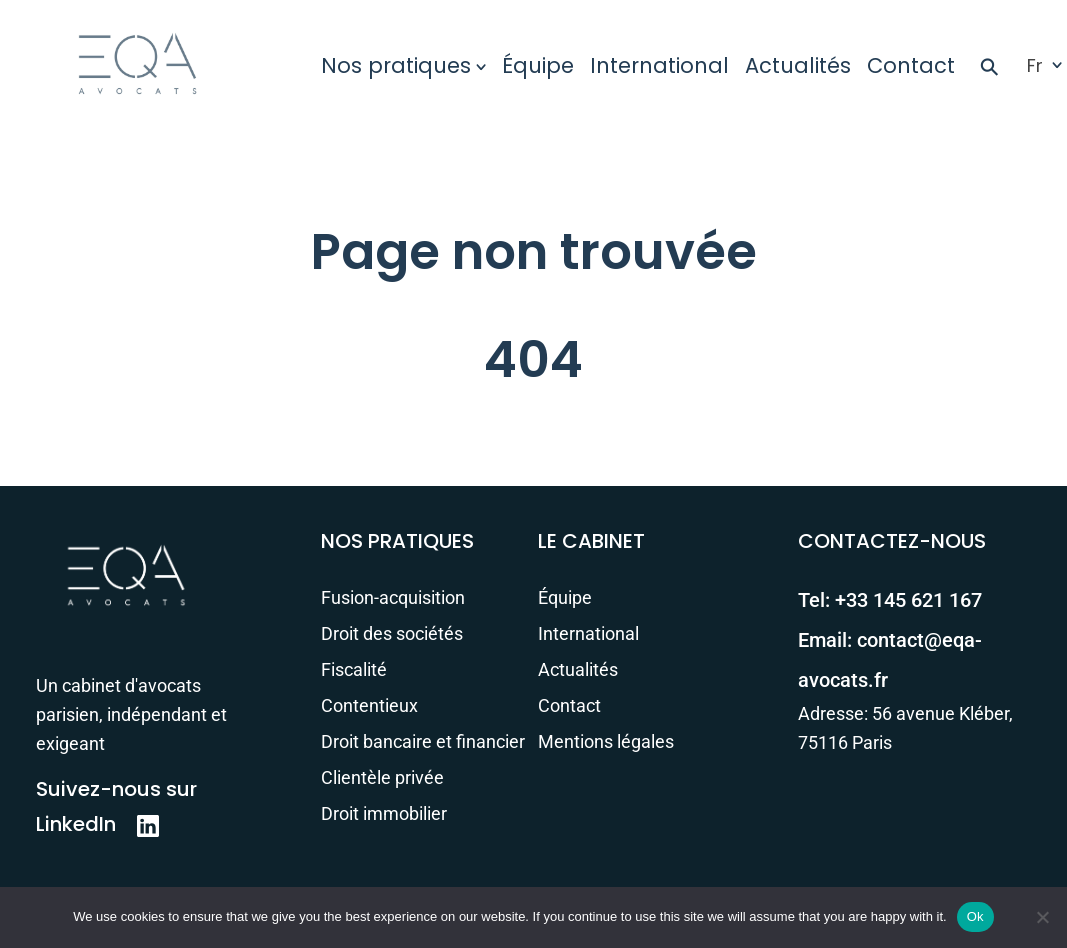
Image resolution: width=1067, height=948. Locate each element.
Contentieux (369, 705)
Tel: (890, 600)
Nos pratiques (396, 65)
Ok (975, 916)
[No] (1042, 917)
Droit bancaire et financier (423, 741)
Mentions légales (606, 741)
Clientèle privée (382, 777)
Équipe (538, 65)
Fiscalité (354, 669)
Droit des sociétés (392, 633)
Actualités (798, 65)
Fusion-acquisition (393, 597)
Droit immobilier (384, 813)
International (659, 65)
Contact (911, 65)
